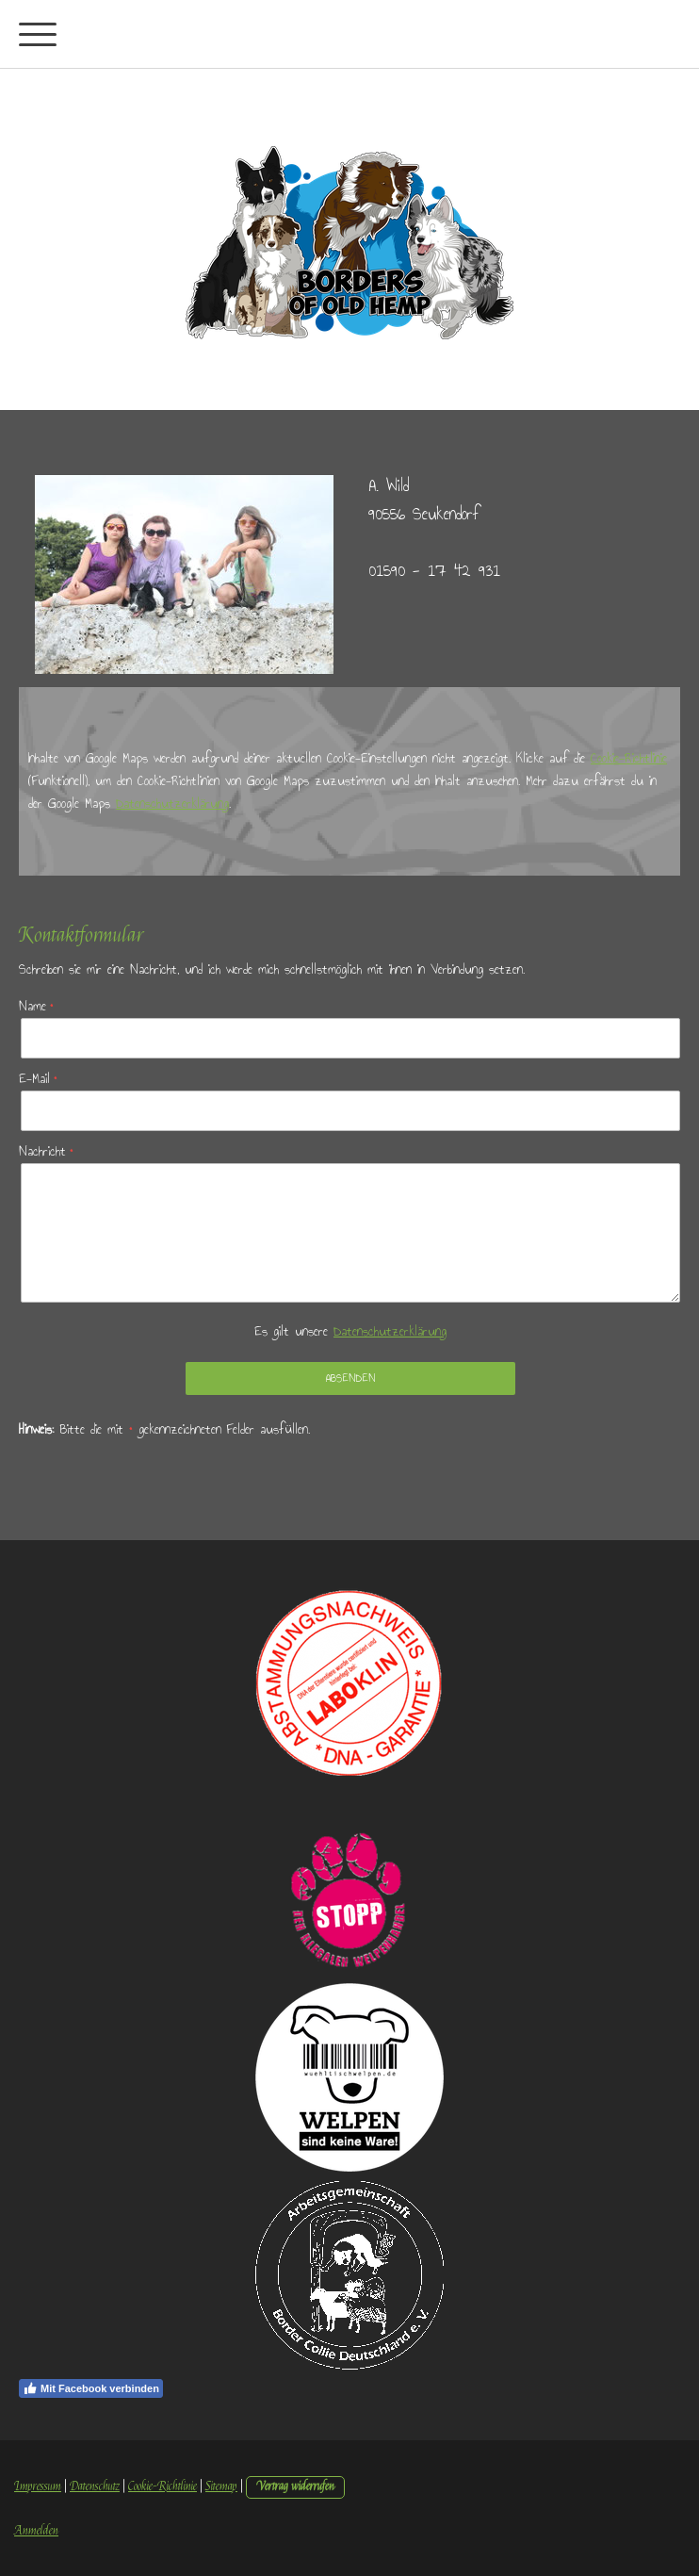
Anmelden (36, 2530)
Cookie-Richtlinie (629, 758)
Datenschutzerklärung (172, 803)
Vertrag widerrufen (295, 2486)
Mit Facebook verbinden (91, 2388)
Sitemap (221, 2486)
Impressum (37, 2486)
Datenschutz (95, 2486)
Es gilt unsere (350, 1331)
